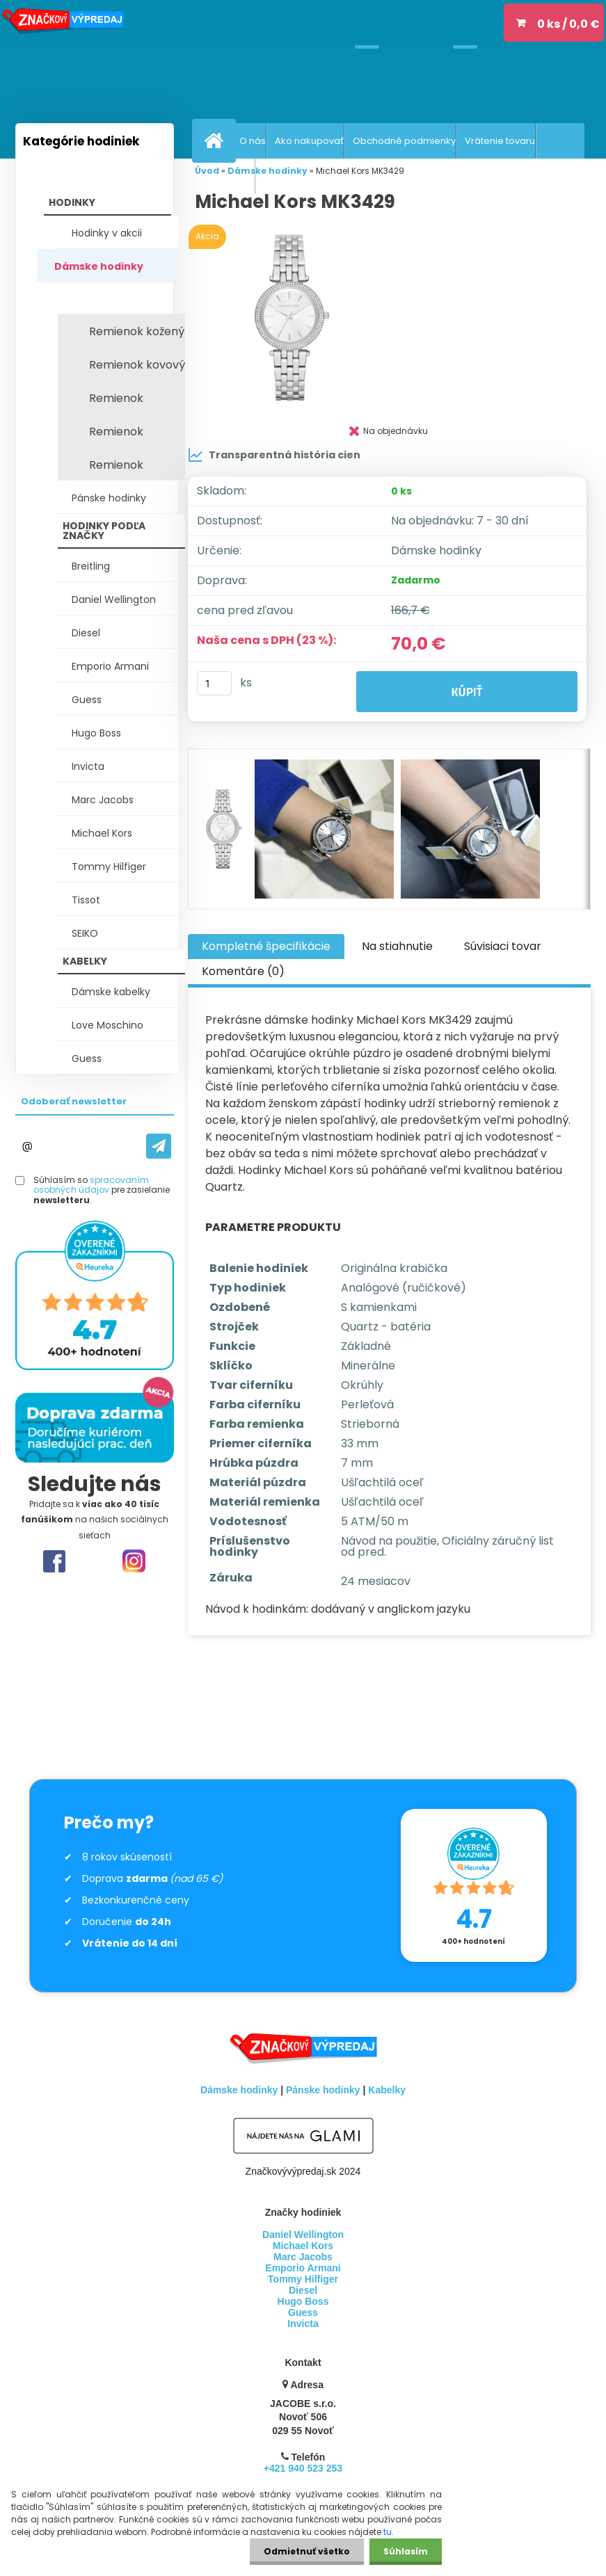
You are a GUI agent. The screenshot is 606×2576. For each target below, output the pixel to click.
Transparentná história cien (274, 454)
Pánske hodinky (109, 498)
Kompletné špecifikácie (266, 946)
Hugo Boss (96, 733)
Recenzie (233, 176)
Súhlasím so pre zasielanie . (101, 1190)
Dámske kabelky (111, 992)
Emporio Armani (110, 666)
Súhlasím (405, 2551)
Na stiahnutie (397, 946)
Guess (87, 700)
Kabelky (387, 2089)
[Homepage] (217, 140)
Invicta (88, 766)
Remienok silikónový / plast (134, 402)
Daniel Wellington (114, 599)
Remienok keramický (118, 469)
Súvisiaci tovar (502, 946)
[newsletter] (158, 1146)
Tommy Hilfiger (109, 867)
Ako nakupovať (309, 140)
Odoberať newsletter (74, 1101)
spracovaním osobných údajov (91, 1185)
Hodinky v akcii (107, 233)
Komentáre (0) (243, 971)
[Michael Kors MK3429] (389, 317)
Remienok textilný (116, 435)
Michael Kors (102, 833)
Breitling (91, 566)
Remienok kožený (136, 331)
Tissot (86, 900)
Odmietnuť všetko (307, 2551)
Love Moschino (107, 1025)
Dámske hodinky (98, 266)
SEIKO (85, 933)
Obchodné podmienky (404, 140)
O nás (252, 140)
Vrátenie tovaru (500, 140)
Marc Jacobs (103, 800)
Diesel (86, 633)
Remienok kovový (137, 365)
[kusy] (214, 683)
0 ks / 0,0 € (568, 24)
